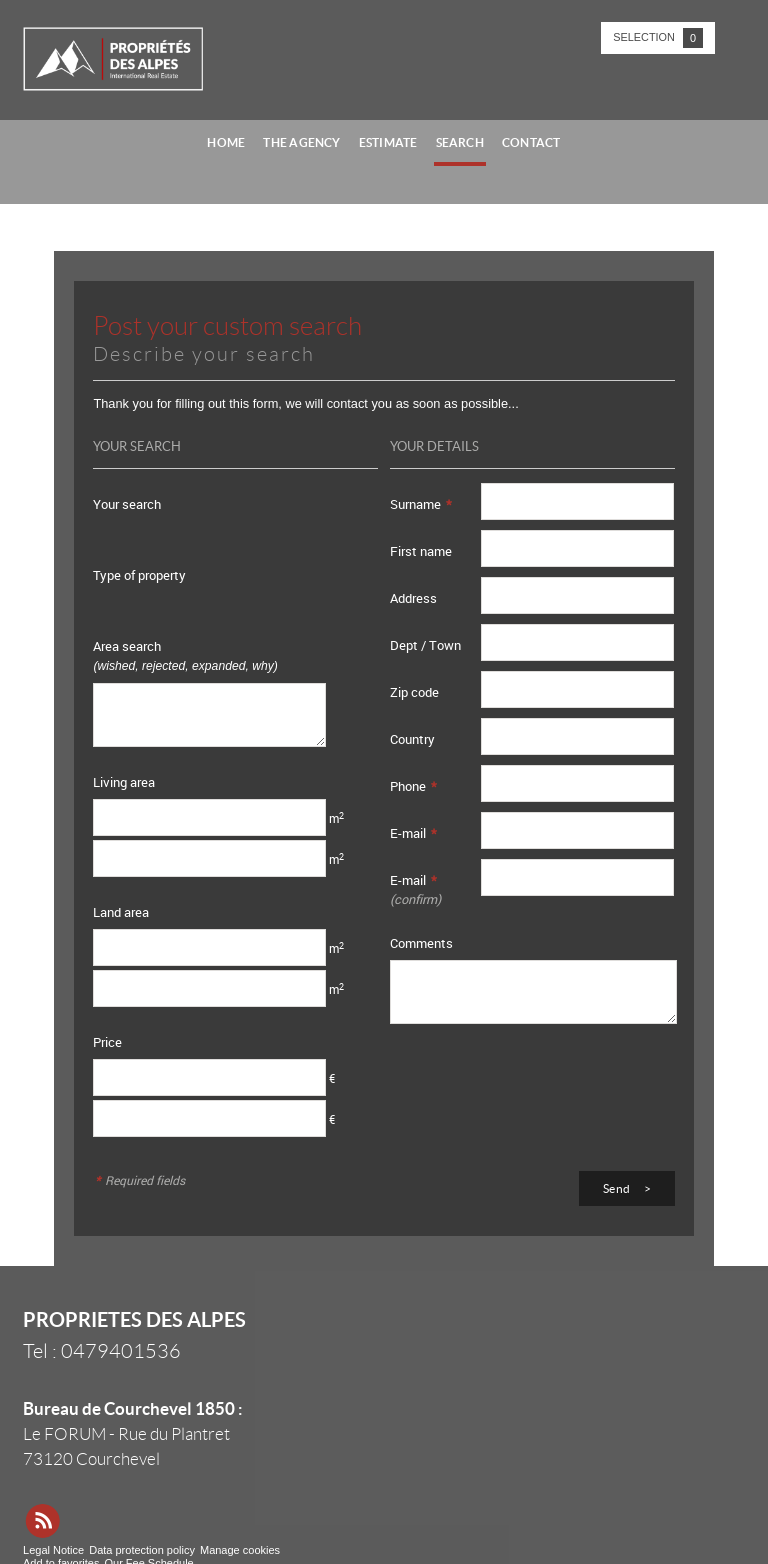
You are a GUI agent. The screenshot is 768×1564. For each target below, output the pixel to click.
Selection (658, 38)
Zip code (414, 692)
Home (226, 142)
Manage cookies (240, 1550)
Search (460, 142)
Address (413, 598)
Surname (421, 504)
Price (107, 1042)
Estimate (388, 142)
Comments (421, 943)
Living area (124, 782)
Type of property (139, 575)
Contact (531, 142)
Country (412, 739)
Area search (185, 655)
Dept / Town (425, 645)
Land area (121, 912)
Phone (413, 786)
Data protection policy (142, 1550)
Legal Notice (53, 1550)
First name (421, 551)
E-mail (413, 833)
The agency (301, 142)
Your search (127, 504)
